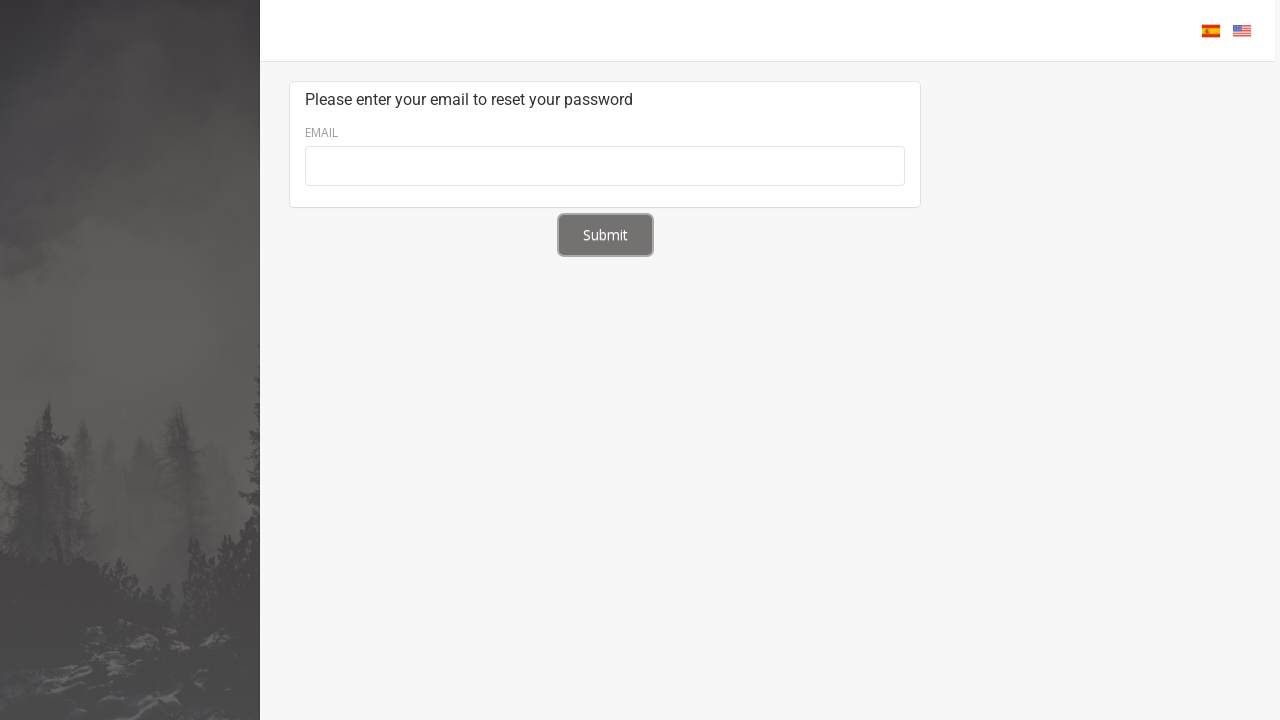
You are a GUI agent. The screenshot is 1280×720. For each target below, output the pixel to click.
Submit (605, 234)
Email (321, 132)
